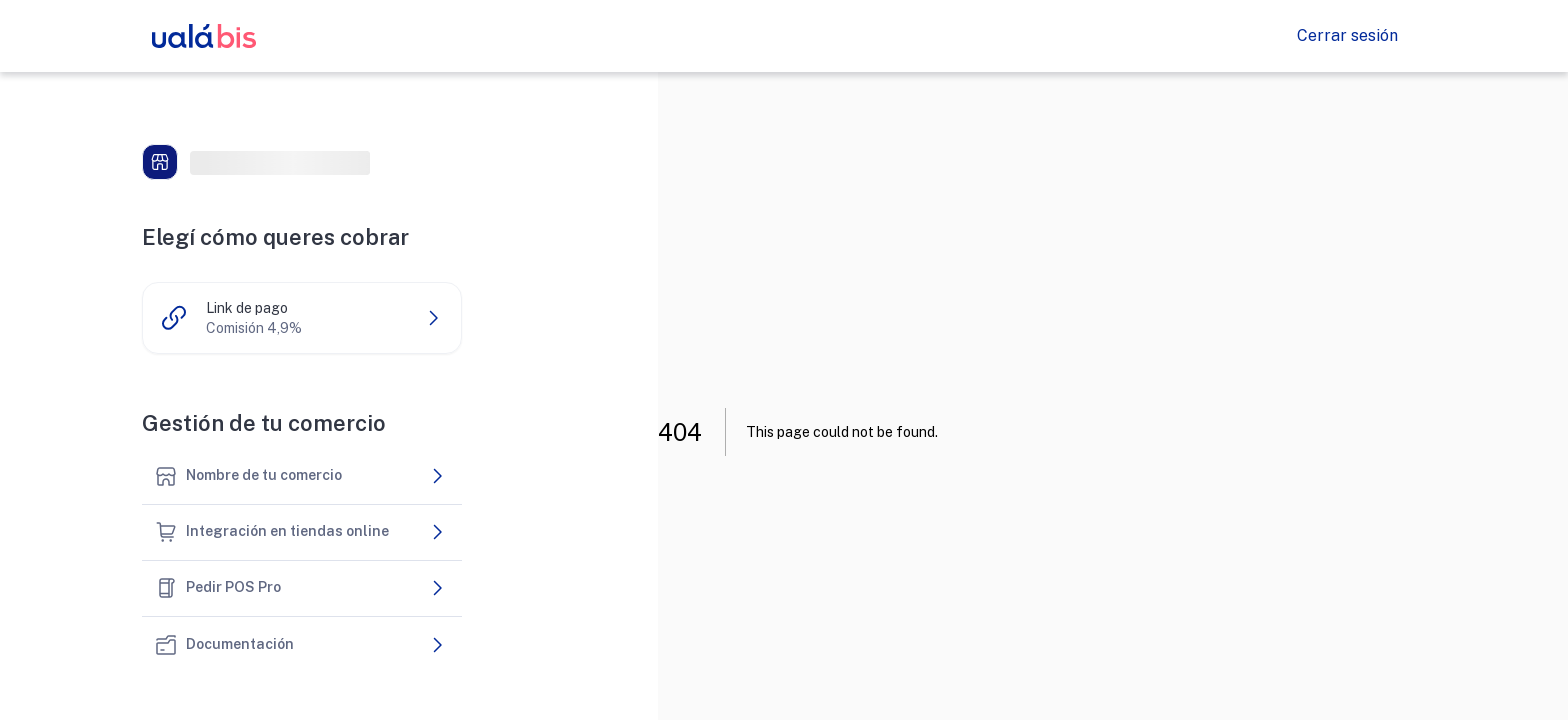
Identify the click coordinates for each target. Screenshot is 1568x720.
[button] (302, 318)
